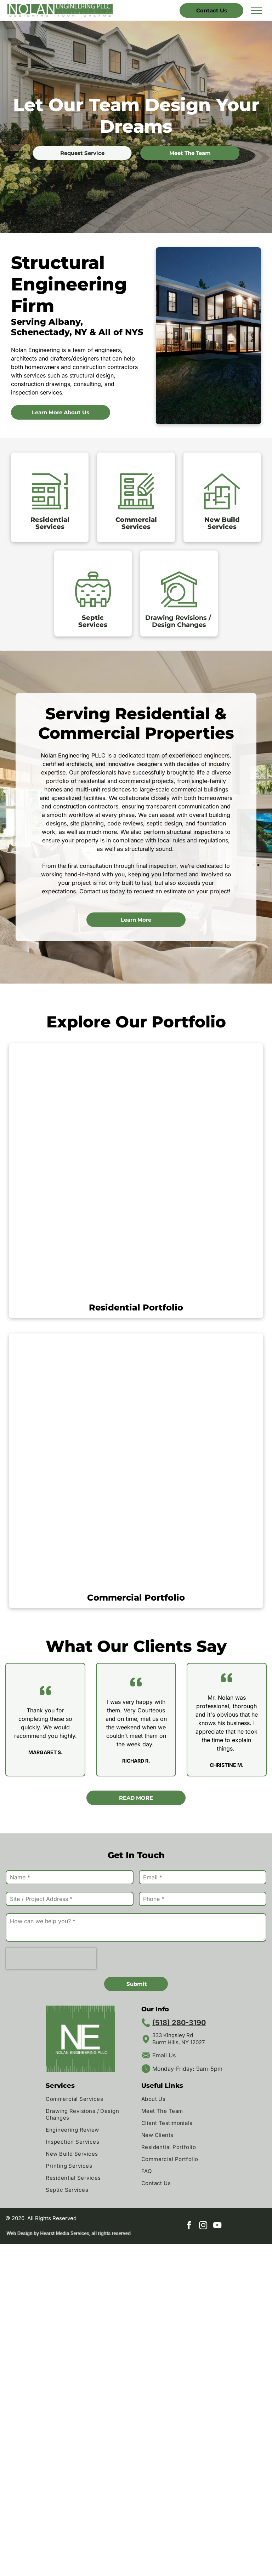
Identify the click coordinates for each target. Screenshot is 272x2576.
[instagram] (203, 2226)
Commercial (136, 520)
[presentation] (51, 1958)
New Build (222, 520)
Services (49, 527)
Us (172, 2055)
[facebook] (189, 2226)
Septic (93, 618)
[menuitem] (88, 2100)
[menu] (256, 10)
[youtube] (217, 2226)
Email (159, 2055)
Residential (49, 520)
